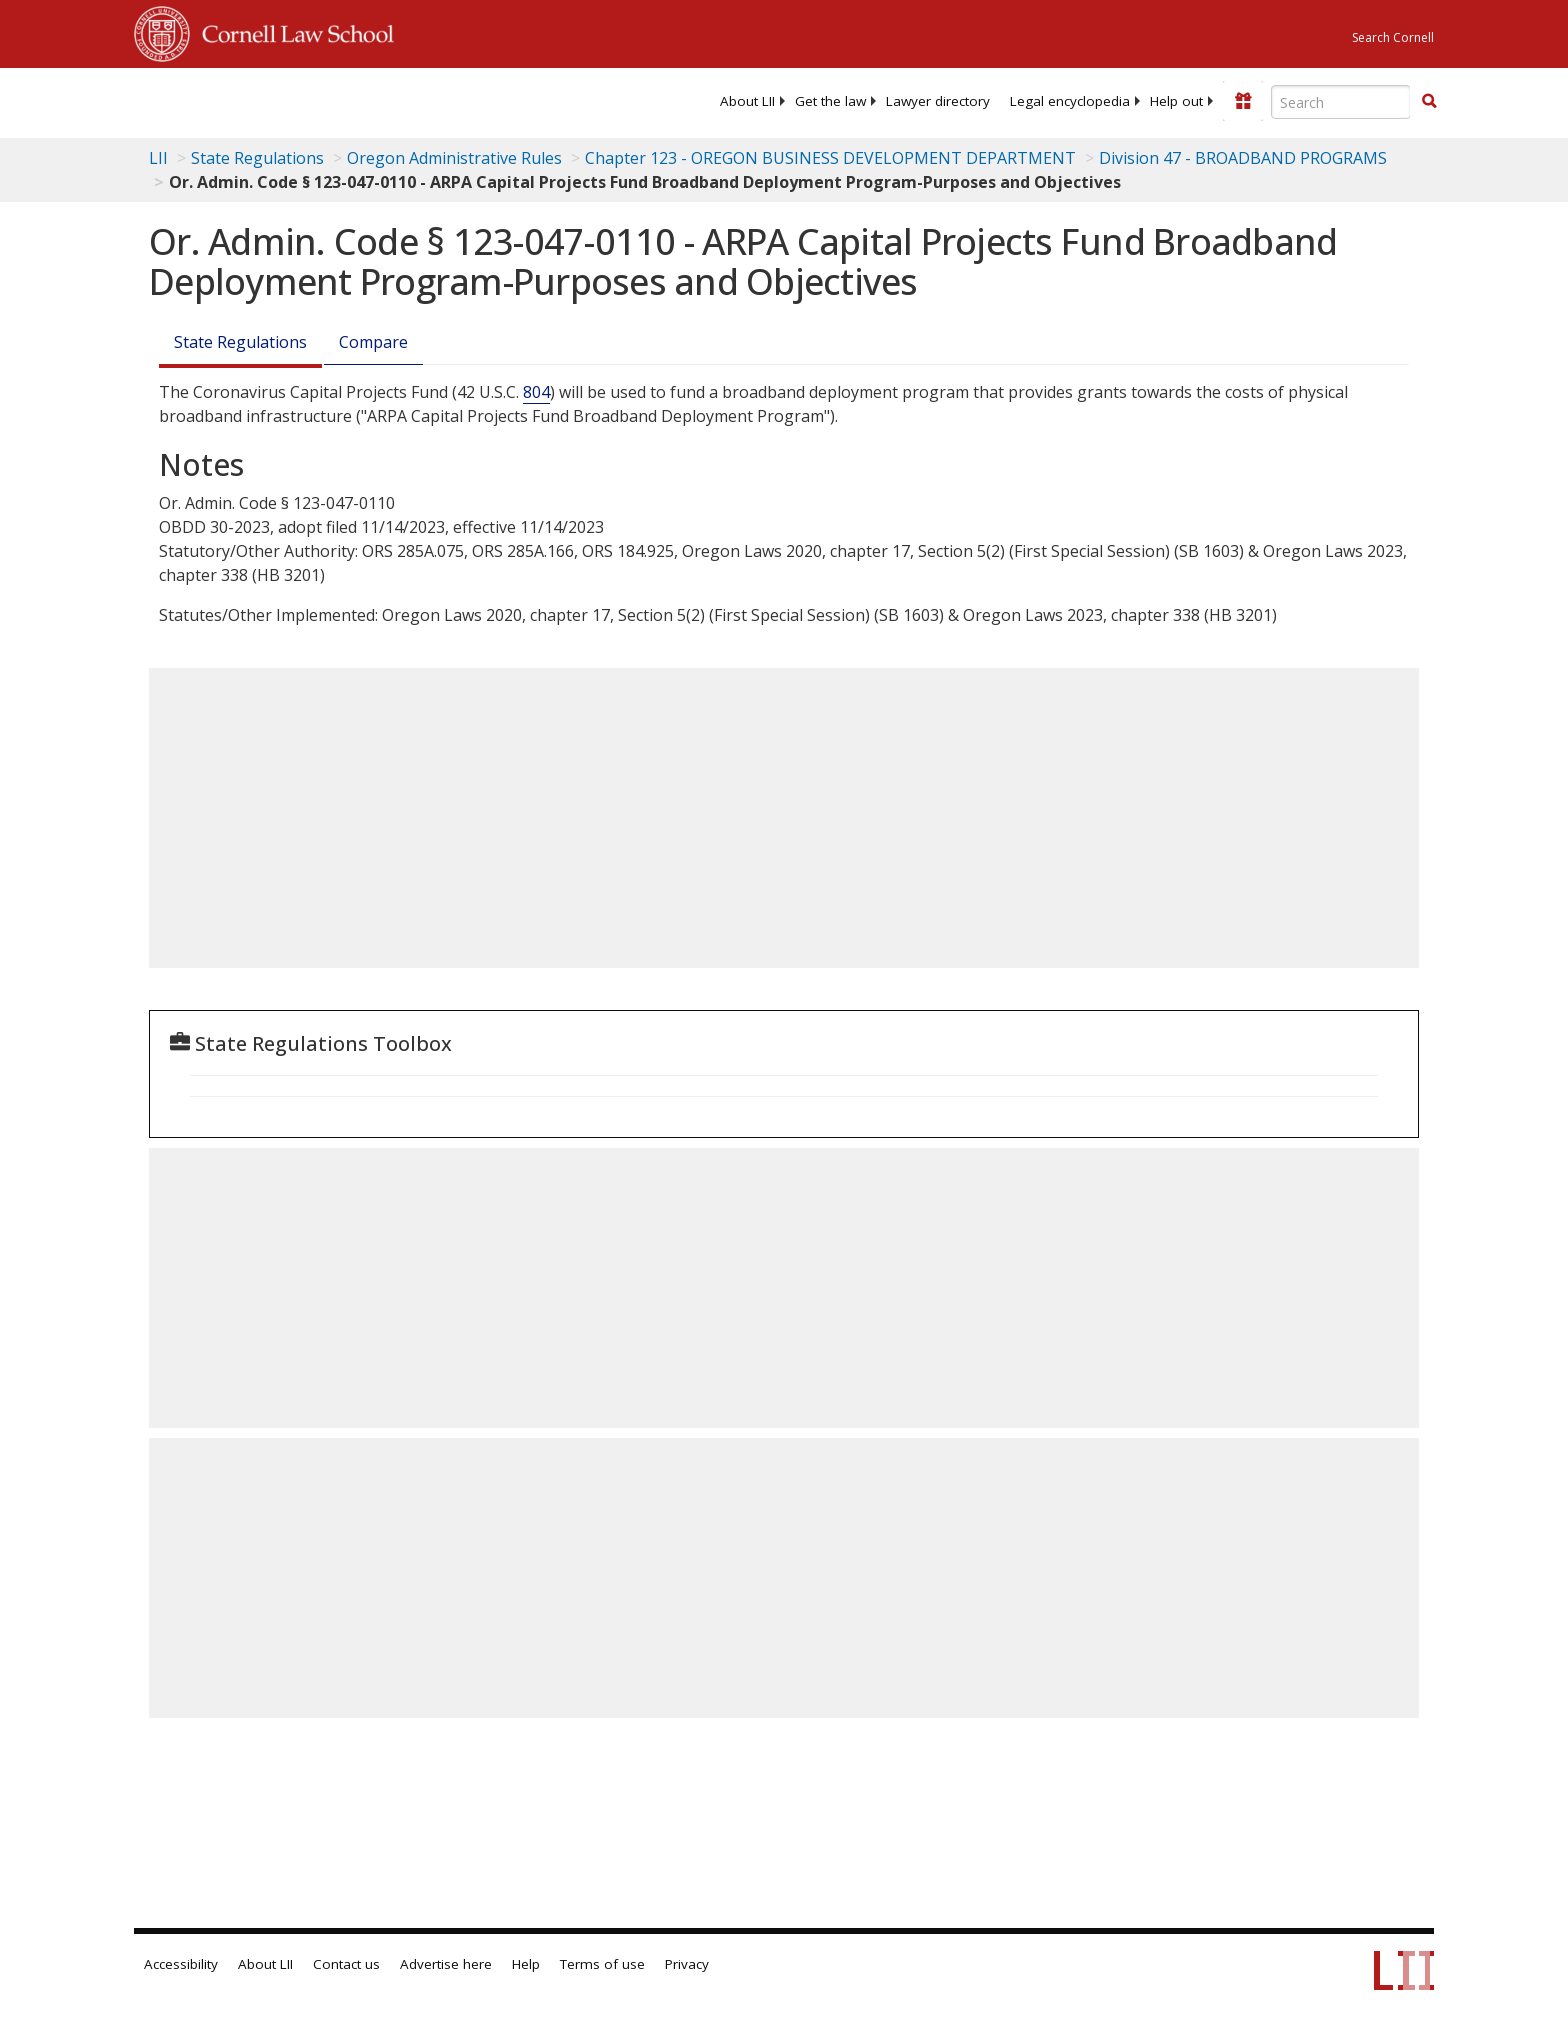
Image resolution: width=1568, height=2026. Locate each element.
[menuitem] (747, 101)
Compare (373, 342)
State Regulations (257, 158)
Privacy (687, 1964)
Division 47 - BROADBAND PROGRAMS (1243, 158)
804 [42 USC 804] (536, 392)
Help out (1176, 101)
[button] (1429, 101)
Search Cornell (1393, 37)
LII (158, 158)
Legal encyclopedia (1070, 101)
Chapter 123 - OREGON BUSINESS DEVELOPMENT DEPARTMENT (830, 158)
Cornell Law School (292, 31)
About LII (747, 101)
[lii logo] (359, 100)
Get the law (830, 101)
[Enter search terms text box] (1341, 102)
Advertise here (446, 1964)
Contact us (346, 1964)
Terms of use (602, 1964)
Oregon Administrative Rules (454, 158)
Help (526, 1964)
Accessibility (181, 1964)
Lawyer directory (938, 101)
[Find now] (1429, 102)
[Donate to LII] (1243, 101)
